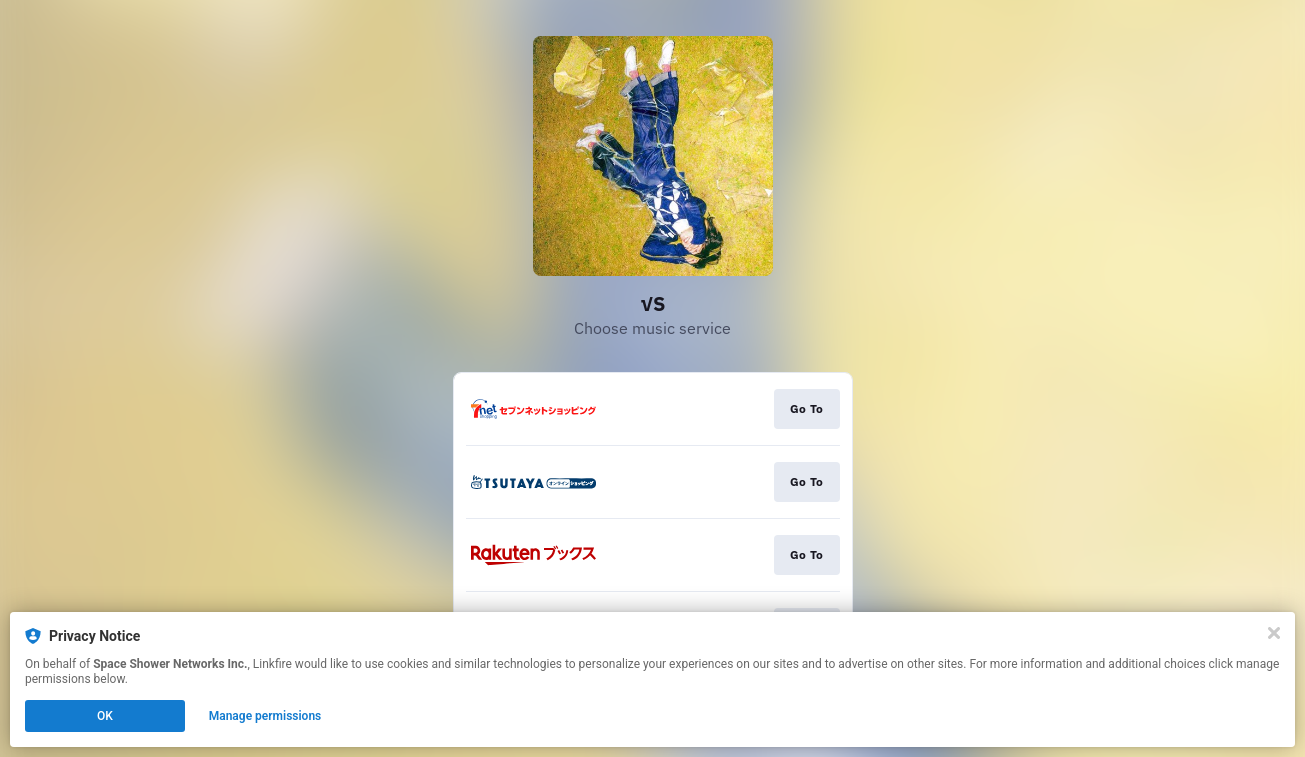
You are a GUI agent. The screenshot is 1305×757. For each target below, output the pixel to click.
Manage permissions (265, 716)
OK (105, 716)
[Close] (1274, 633)
